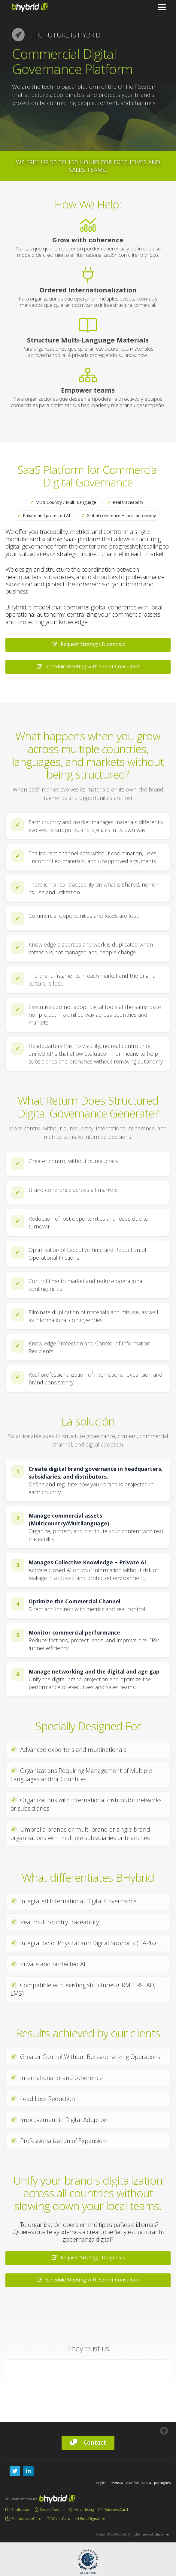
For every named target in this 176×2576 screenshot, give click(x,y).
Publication (17, 2509)
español (132, 2482)
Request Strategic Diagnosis (88, 644)
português (162, 2482)
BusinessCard (113, 2509)
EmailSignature (90, 2518)
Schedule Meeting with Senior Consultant (88, 666)
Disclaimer (162, 2534)
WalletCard (58, 2518)
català (146, 2482)
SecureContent (50, 2509)
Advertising (81, 2509)
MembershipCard (23, 2518)
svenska (117, 2482)
